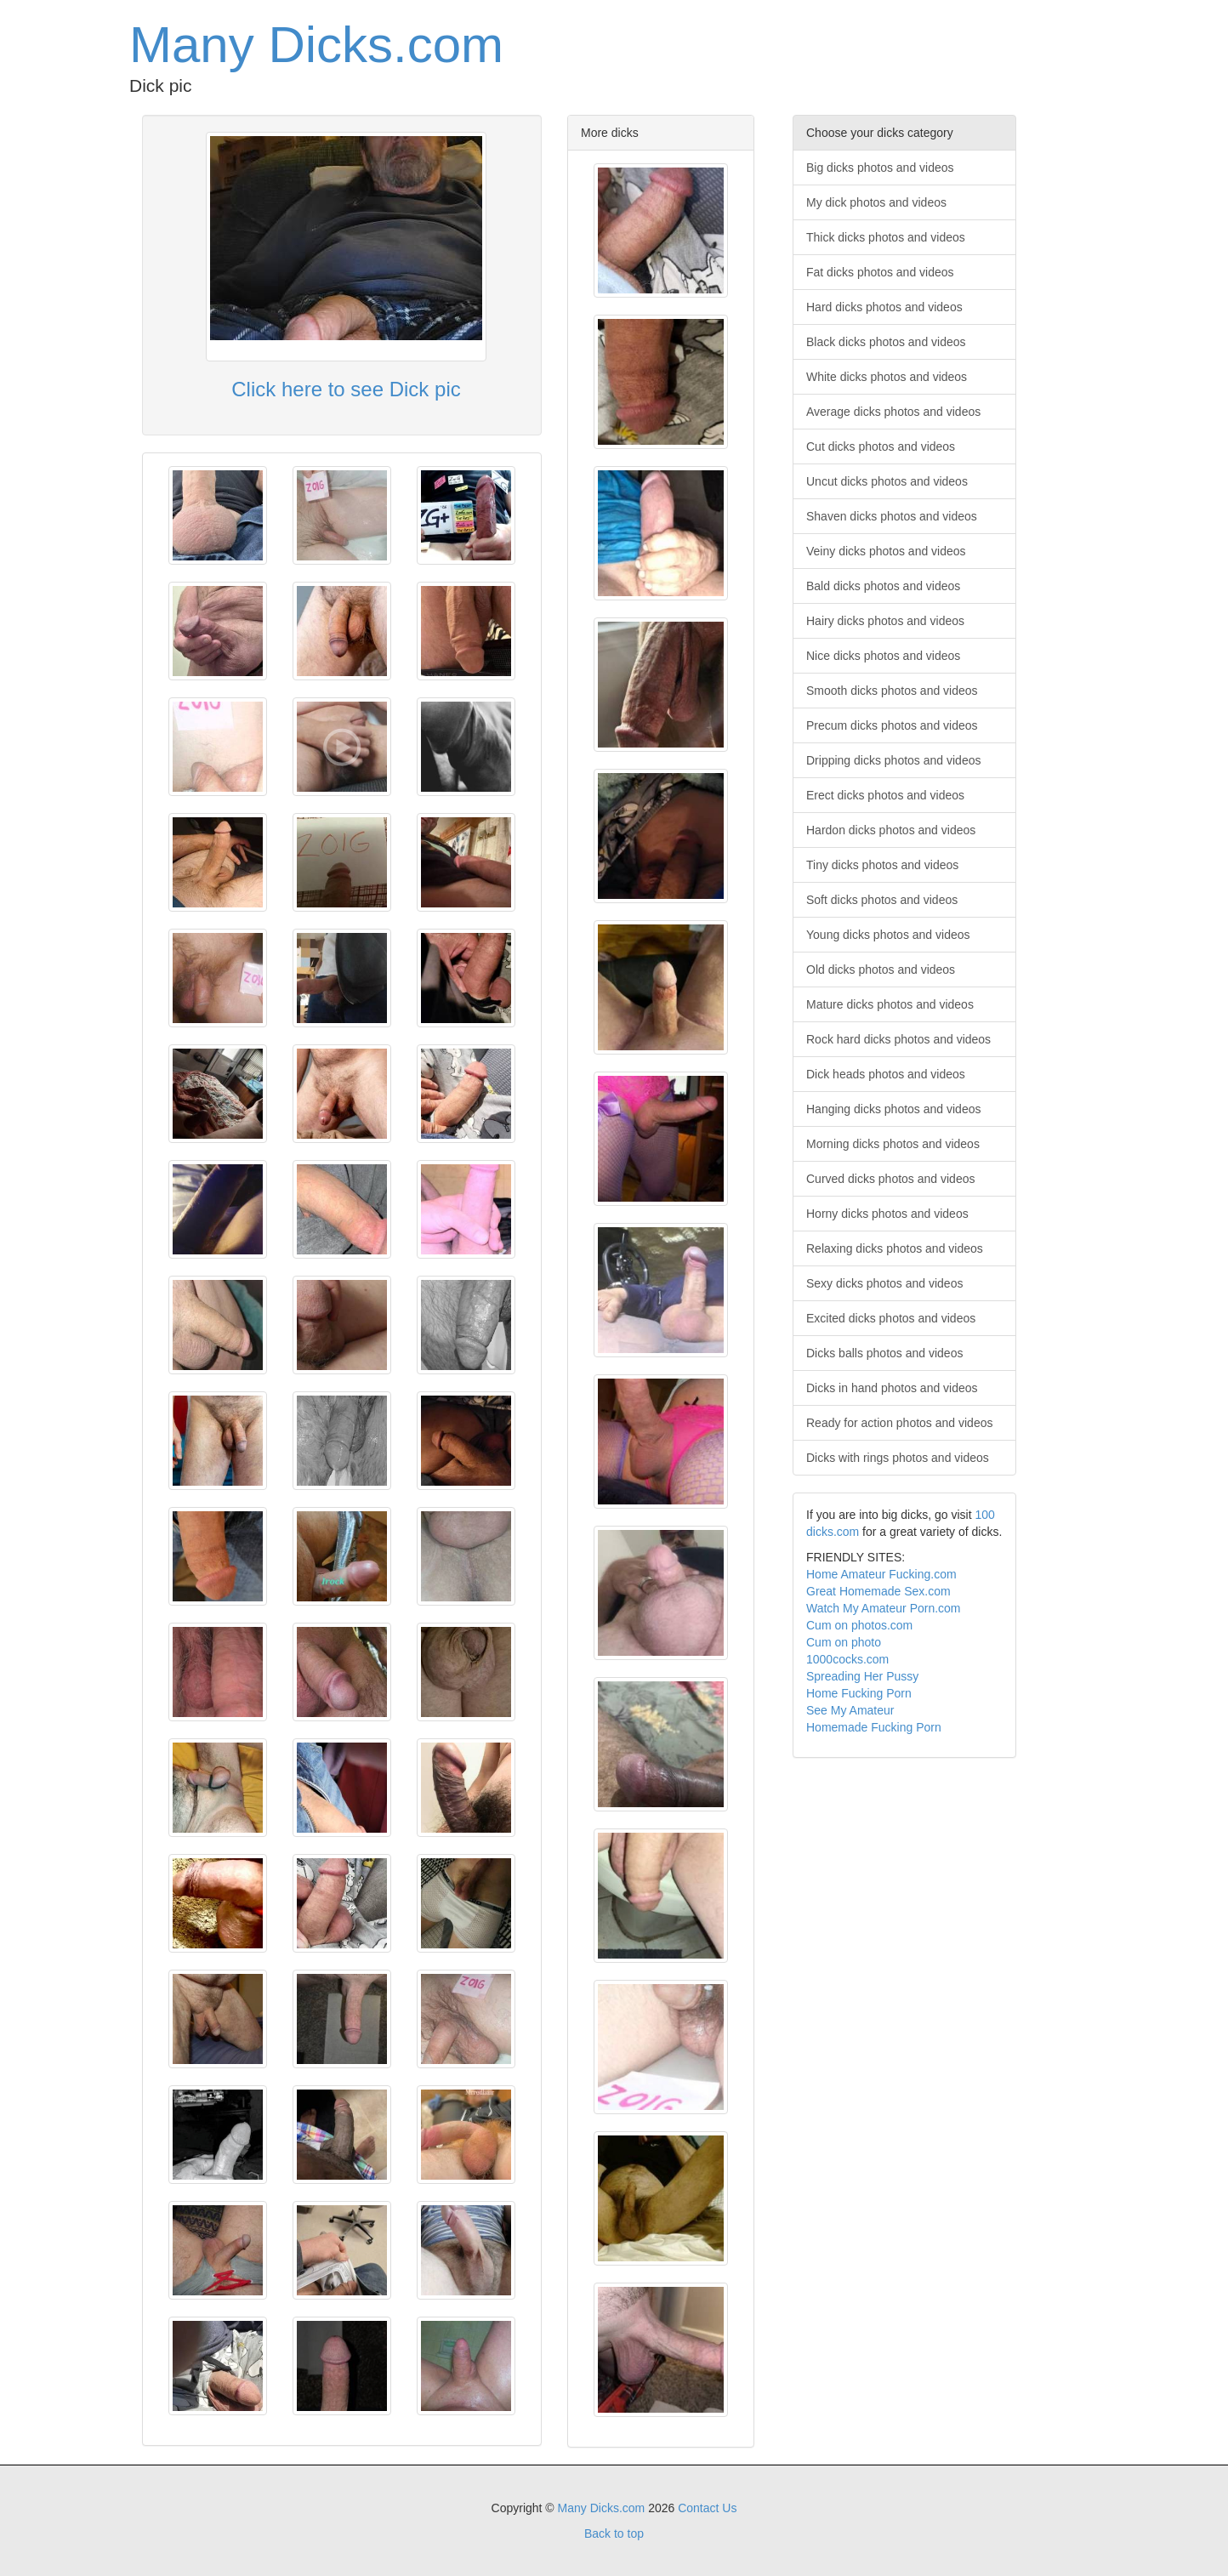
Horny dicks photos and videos (887, 1213)
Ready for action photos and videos (899, 1423)
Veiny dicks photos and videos (886, 551)
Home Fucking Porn (859, 1693)
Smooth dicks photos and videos (892, 690)
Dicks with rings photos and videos (897, 1457)
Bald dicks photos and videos (883, 586)
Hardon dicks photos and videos (890, 830)
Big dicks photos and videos (880, 167)
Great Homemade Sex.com (878, 1591)
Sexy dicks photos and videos (884, 1283)
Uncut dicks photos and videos (887, 481)
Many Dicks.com (316, 44)
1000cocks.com (847, 1659)
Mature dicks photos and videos (890, 1004)
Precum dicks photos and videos (892, 725)
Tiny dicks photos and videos (882, 865)
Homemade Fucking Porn (873, 1727)
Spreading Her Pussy (862, 1676)
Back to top (614, 2533)
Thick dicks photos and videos (885, 237)
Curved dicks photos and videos (890, 1179)
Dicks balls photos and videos (884, 1353)
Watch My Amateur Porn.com (883, 1608)
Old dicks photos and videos (880, 969)
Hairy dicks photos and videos (885, 621)
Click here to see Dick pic (345, 389)
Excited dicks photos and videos (890, 1318)
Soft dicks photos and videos (882, 900)
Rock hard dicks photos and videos (898, 1039)
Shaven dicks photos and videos (891, 516)
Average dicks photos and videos (893, 411)
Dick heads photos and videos (885, 1074)
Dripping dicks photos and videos (893, 760)
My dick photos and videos (876, 202)
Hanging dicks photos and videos (893, 1109)
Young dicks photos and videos (888, 934)
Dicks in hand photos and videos (892, 1388)
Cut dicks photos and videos (880, 446)
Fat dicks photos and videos (880, 272)
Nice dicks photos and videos (883, 655)
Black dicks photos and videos (886, 342)
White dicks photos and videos (886, 377)
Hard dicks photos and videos (884, 307)
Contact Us (707, 2508)
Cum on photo (843, 1642)
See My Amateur (850, 1710)
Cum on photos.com (859, 1625)
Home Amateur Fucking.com (881, 1574)
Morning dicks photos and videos (893, 1144)
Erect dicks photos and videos (885, 795)
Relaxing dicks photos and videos (894, 1248)
